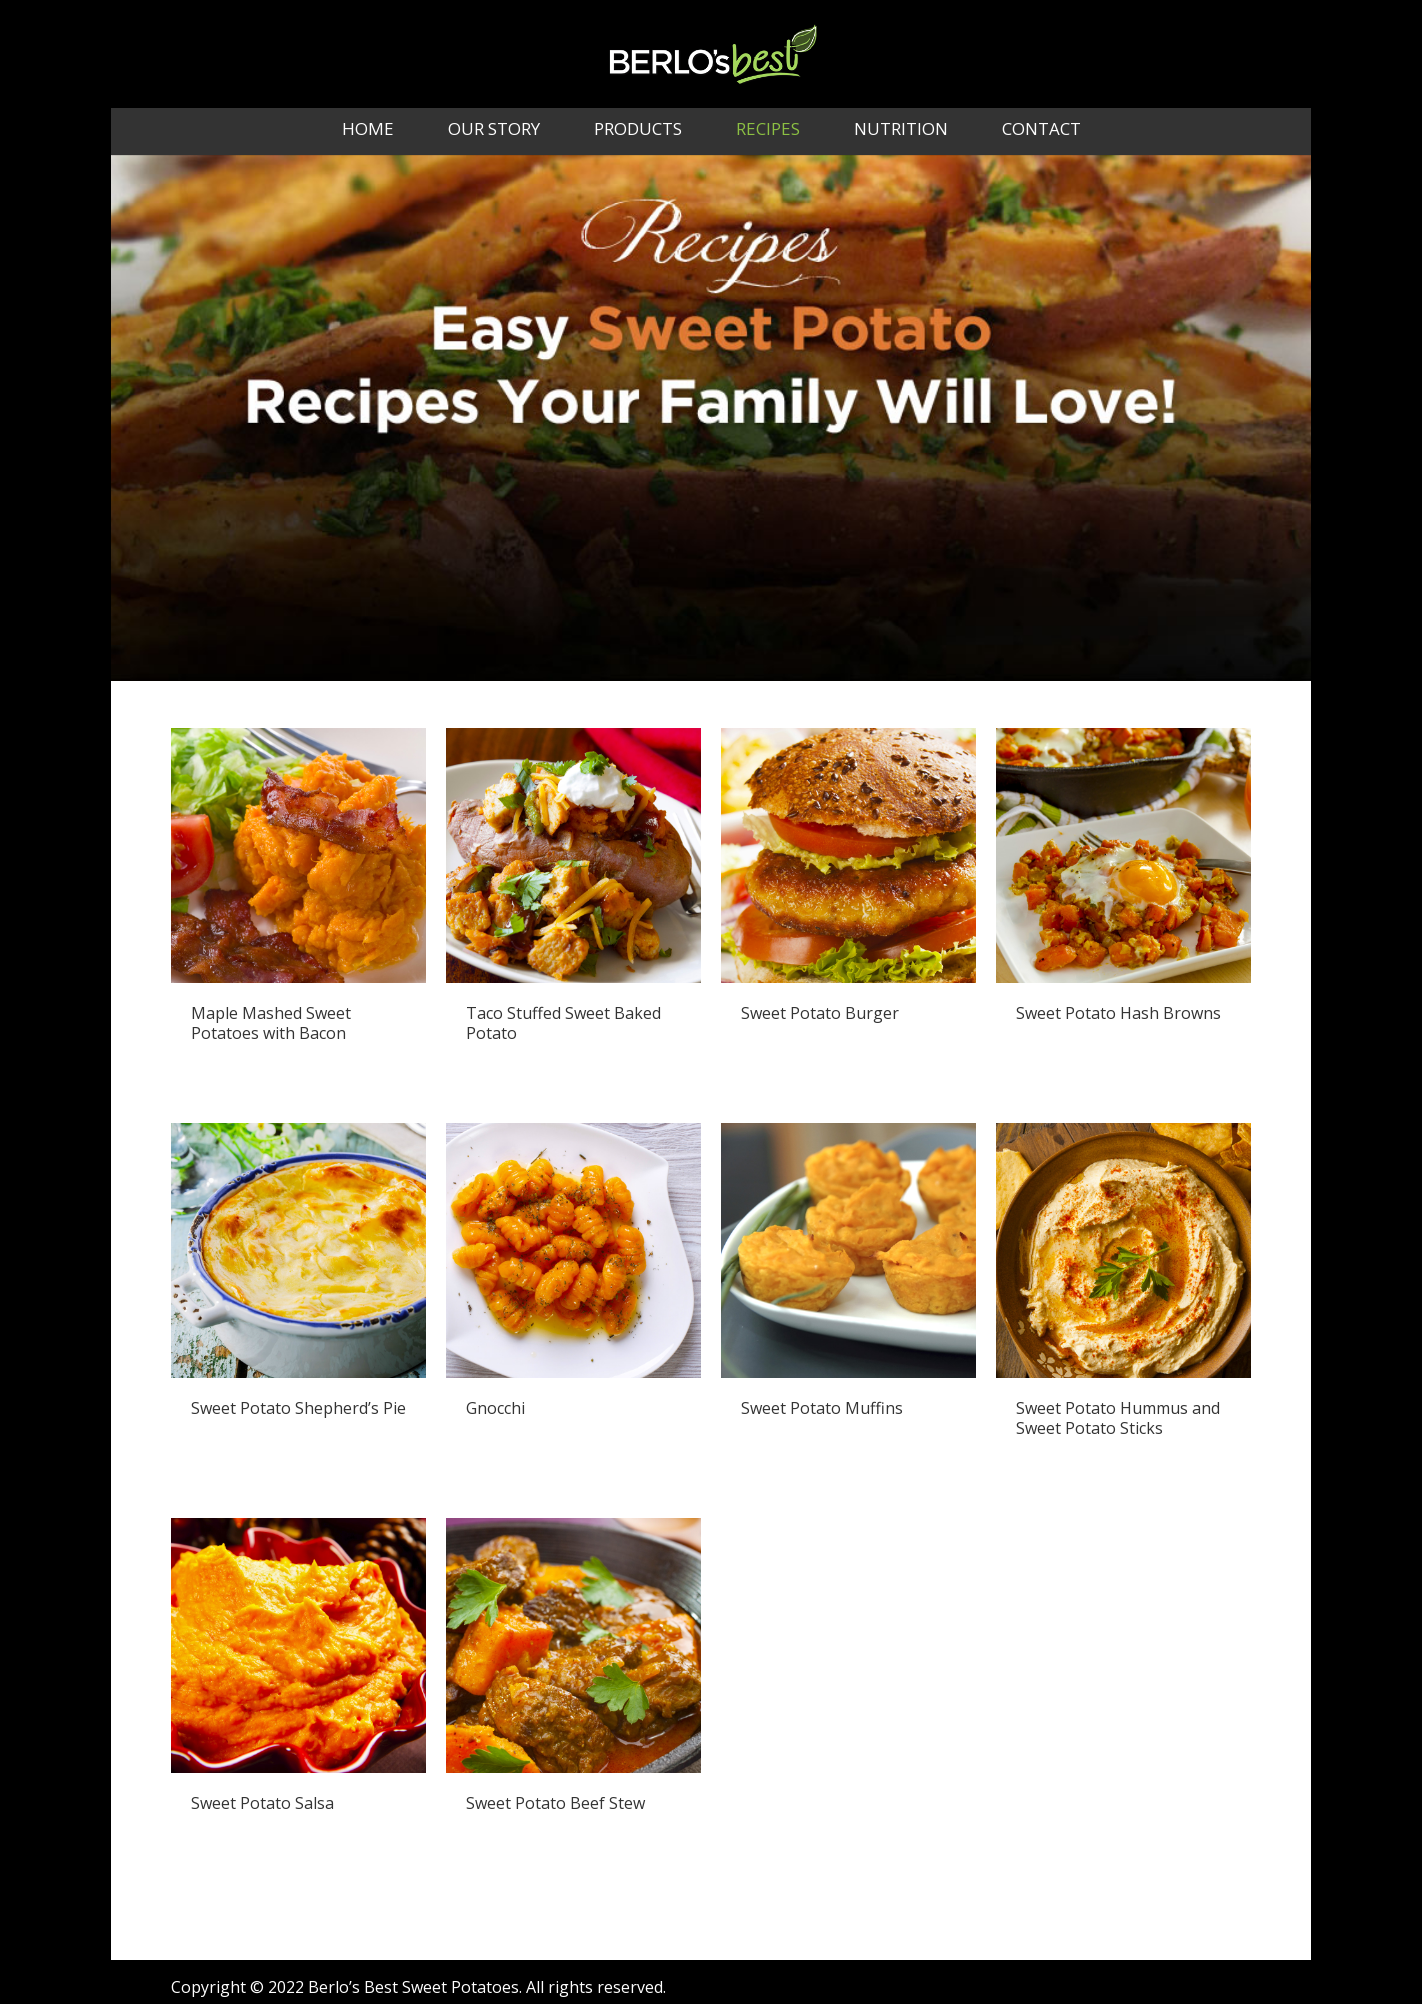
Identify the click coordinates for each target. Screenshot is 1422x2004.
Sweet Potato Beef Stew (555, 1803)
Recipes (768, 131)
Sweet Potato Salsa (262, 1803)
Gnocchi (495, 1408)
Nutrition (901, 131)
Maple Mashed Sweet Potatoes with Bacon (271, 1023)
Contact (1041, 131)
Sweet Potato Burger (820, 1013)
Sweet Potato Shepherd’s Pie (298, 1408)
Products (638, 131)
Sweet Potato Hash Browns (1118, 1013)
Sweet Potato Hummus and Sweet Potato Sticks (1118, 1418)
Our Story (494, 131)
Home (368, 131)
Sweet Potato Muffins (822, 1408)
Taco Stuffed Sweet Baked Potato (563, 1023)
